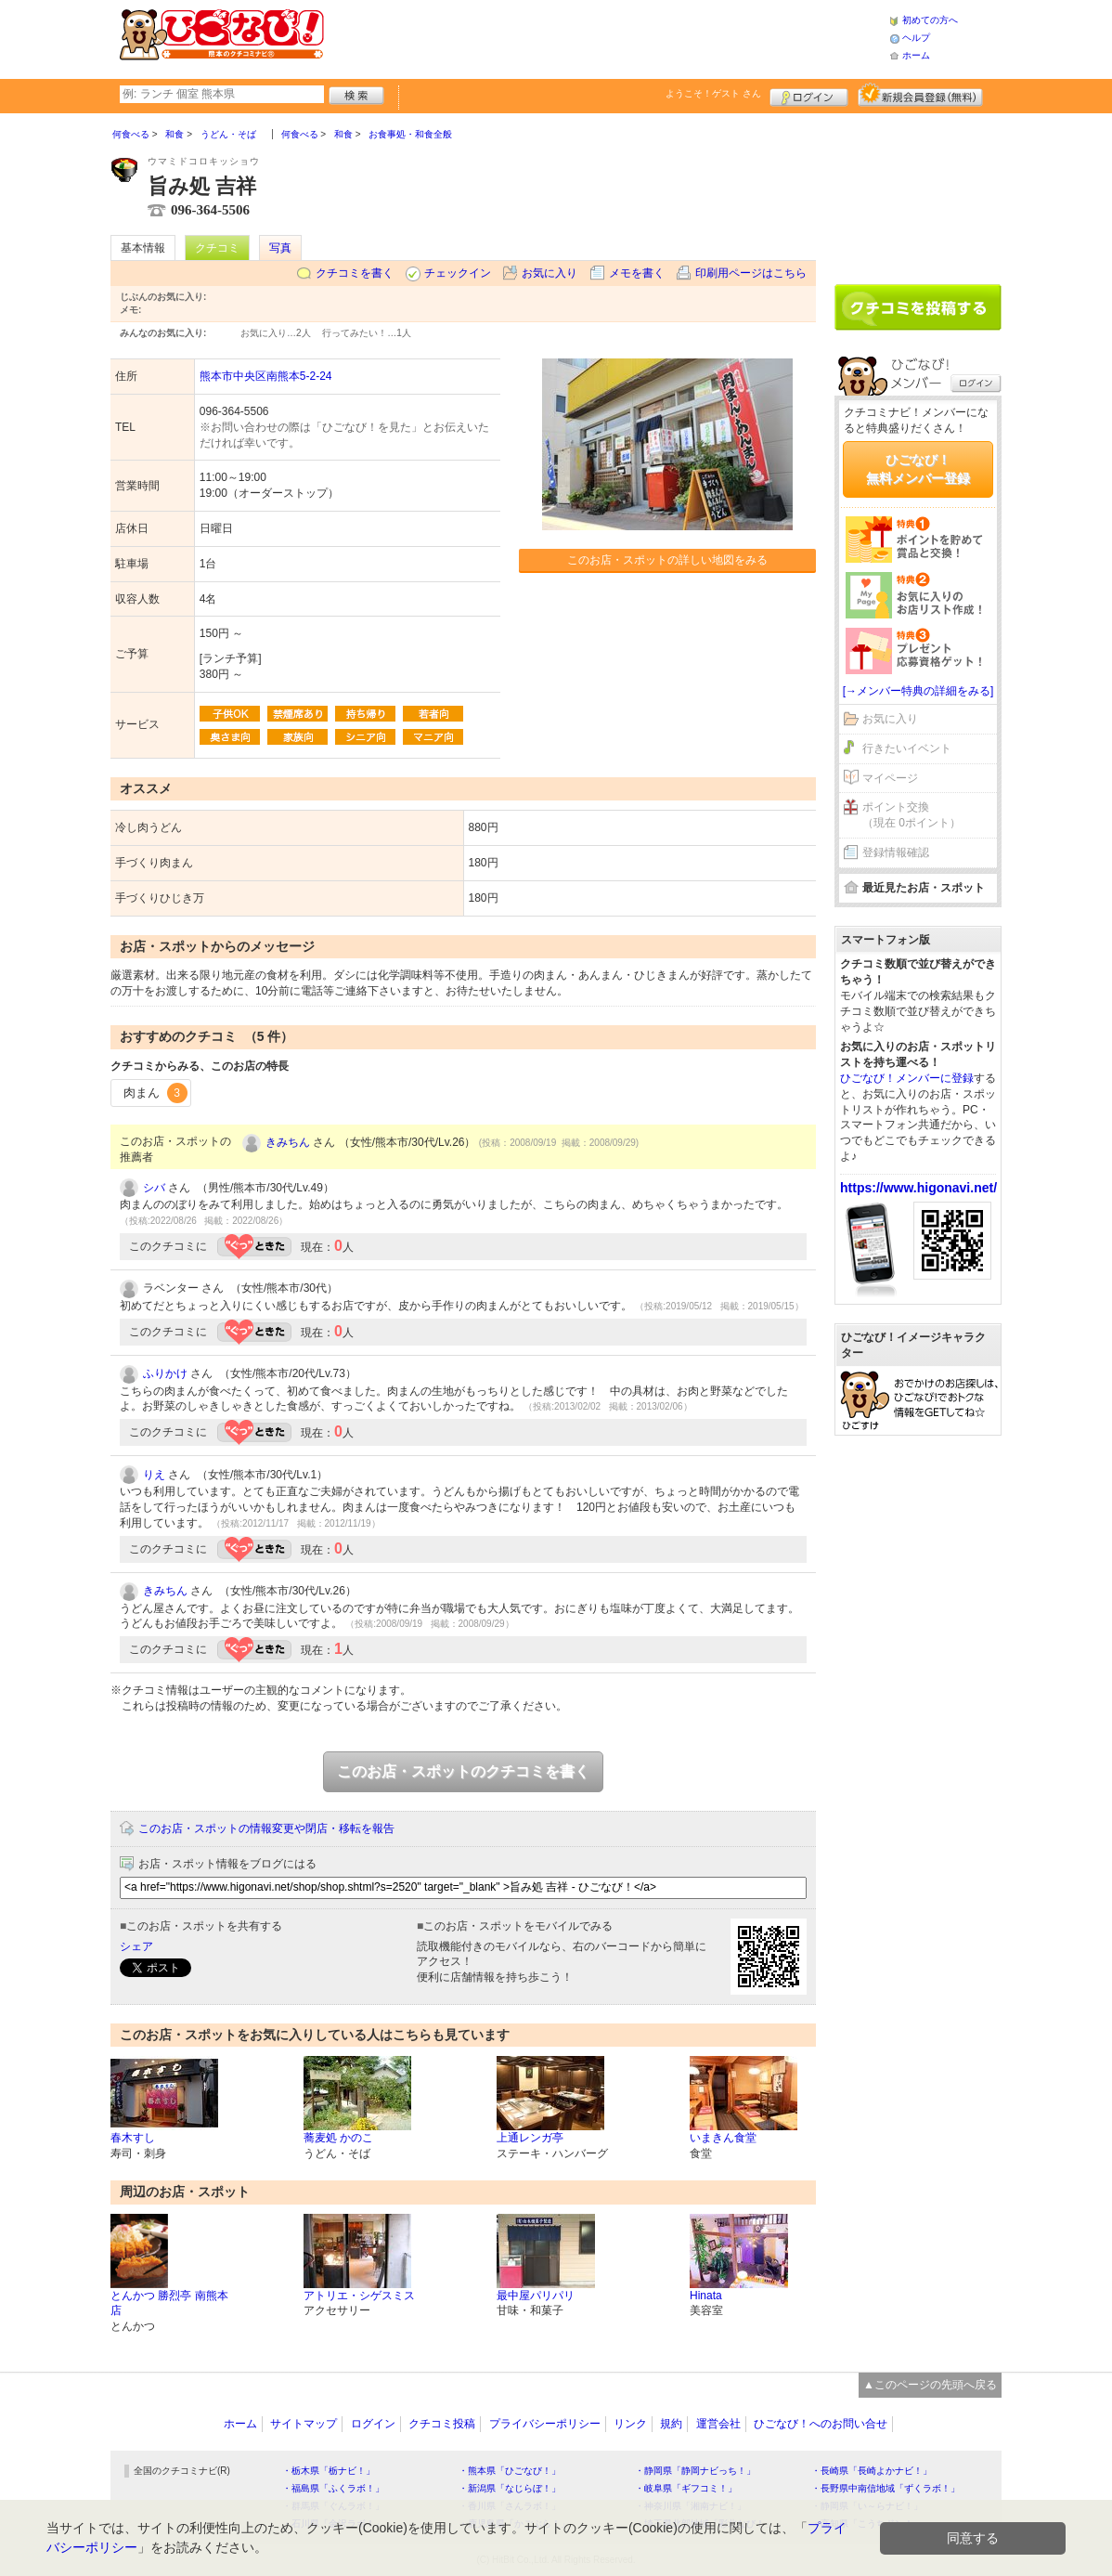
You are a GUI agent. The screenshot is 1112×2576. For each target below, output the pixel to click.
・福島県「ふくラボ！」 (333, 2488)
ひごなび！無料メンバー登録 (918, 469)
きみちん (287, 1142)
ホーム (916, 55)
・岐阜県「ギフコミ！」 (686, 2488)
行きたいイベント (906, 748)
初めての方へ (930, 20)
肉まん (155, 1093)
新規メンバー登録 (920, 95)
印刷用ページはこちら (751, 273)
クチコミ (217, 247)
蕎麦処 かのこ (338, 2137)
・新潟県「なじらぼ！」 (510, 2488)
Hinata (706, 2295)
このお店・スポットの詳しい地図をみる (667, 559)
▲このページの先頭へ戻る (930, 2384)
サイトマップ (303, 2423)
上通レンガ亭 (530, 2137)
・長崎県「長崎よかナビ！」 (871, 2470)
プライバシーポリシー (545, 2423)
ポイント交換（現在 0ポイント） (911, 814)
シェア (136, 1946)
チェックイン (457, 273)
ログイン (808, 95)
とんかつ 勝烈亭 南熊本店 (169, 2303)
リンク (630, 2423)
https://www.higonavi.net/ (918, 1187)
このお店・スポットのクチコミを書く (463, 1771)
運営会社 (718, 2423)
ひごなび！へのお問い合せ (820, 2423)
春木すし (132, 2137)
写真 (280, 247)
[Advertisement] (606, 37)
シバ (154, 1187)
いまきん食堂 (723, 2137)
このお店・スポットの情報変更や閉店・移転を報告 (266, 1828)
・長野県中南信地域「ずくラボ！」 (885, 2488)
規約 (671, 2423)
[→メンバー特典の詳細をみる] (918, 690)
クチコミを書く (355, 273)
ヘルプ (916, 38)
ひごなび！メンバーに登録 (907, 1078)
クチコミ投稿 (441, 2423)
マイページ (890, 778)
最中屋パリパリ (536, 2295)
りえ (154, 1474)
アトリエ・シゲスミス (359, 2295)
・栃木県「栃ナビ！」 (328, 2470)
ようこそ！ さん (713, 93)
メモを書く (637, 273)
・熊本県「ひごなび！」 (510, 2470)
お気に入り (549, 273)
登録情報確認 (895, 852)
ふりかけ (165, 1373)
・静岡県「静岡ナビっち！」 (695, 2470)
